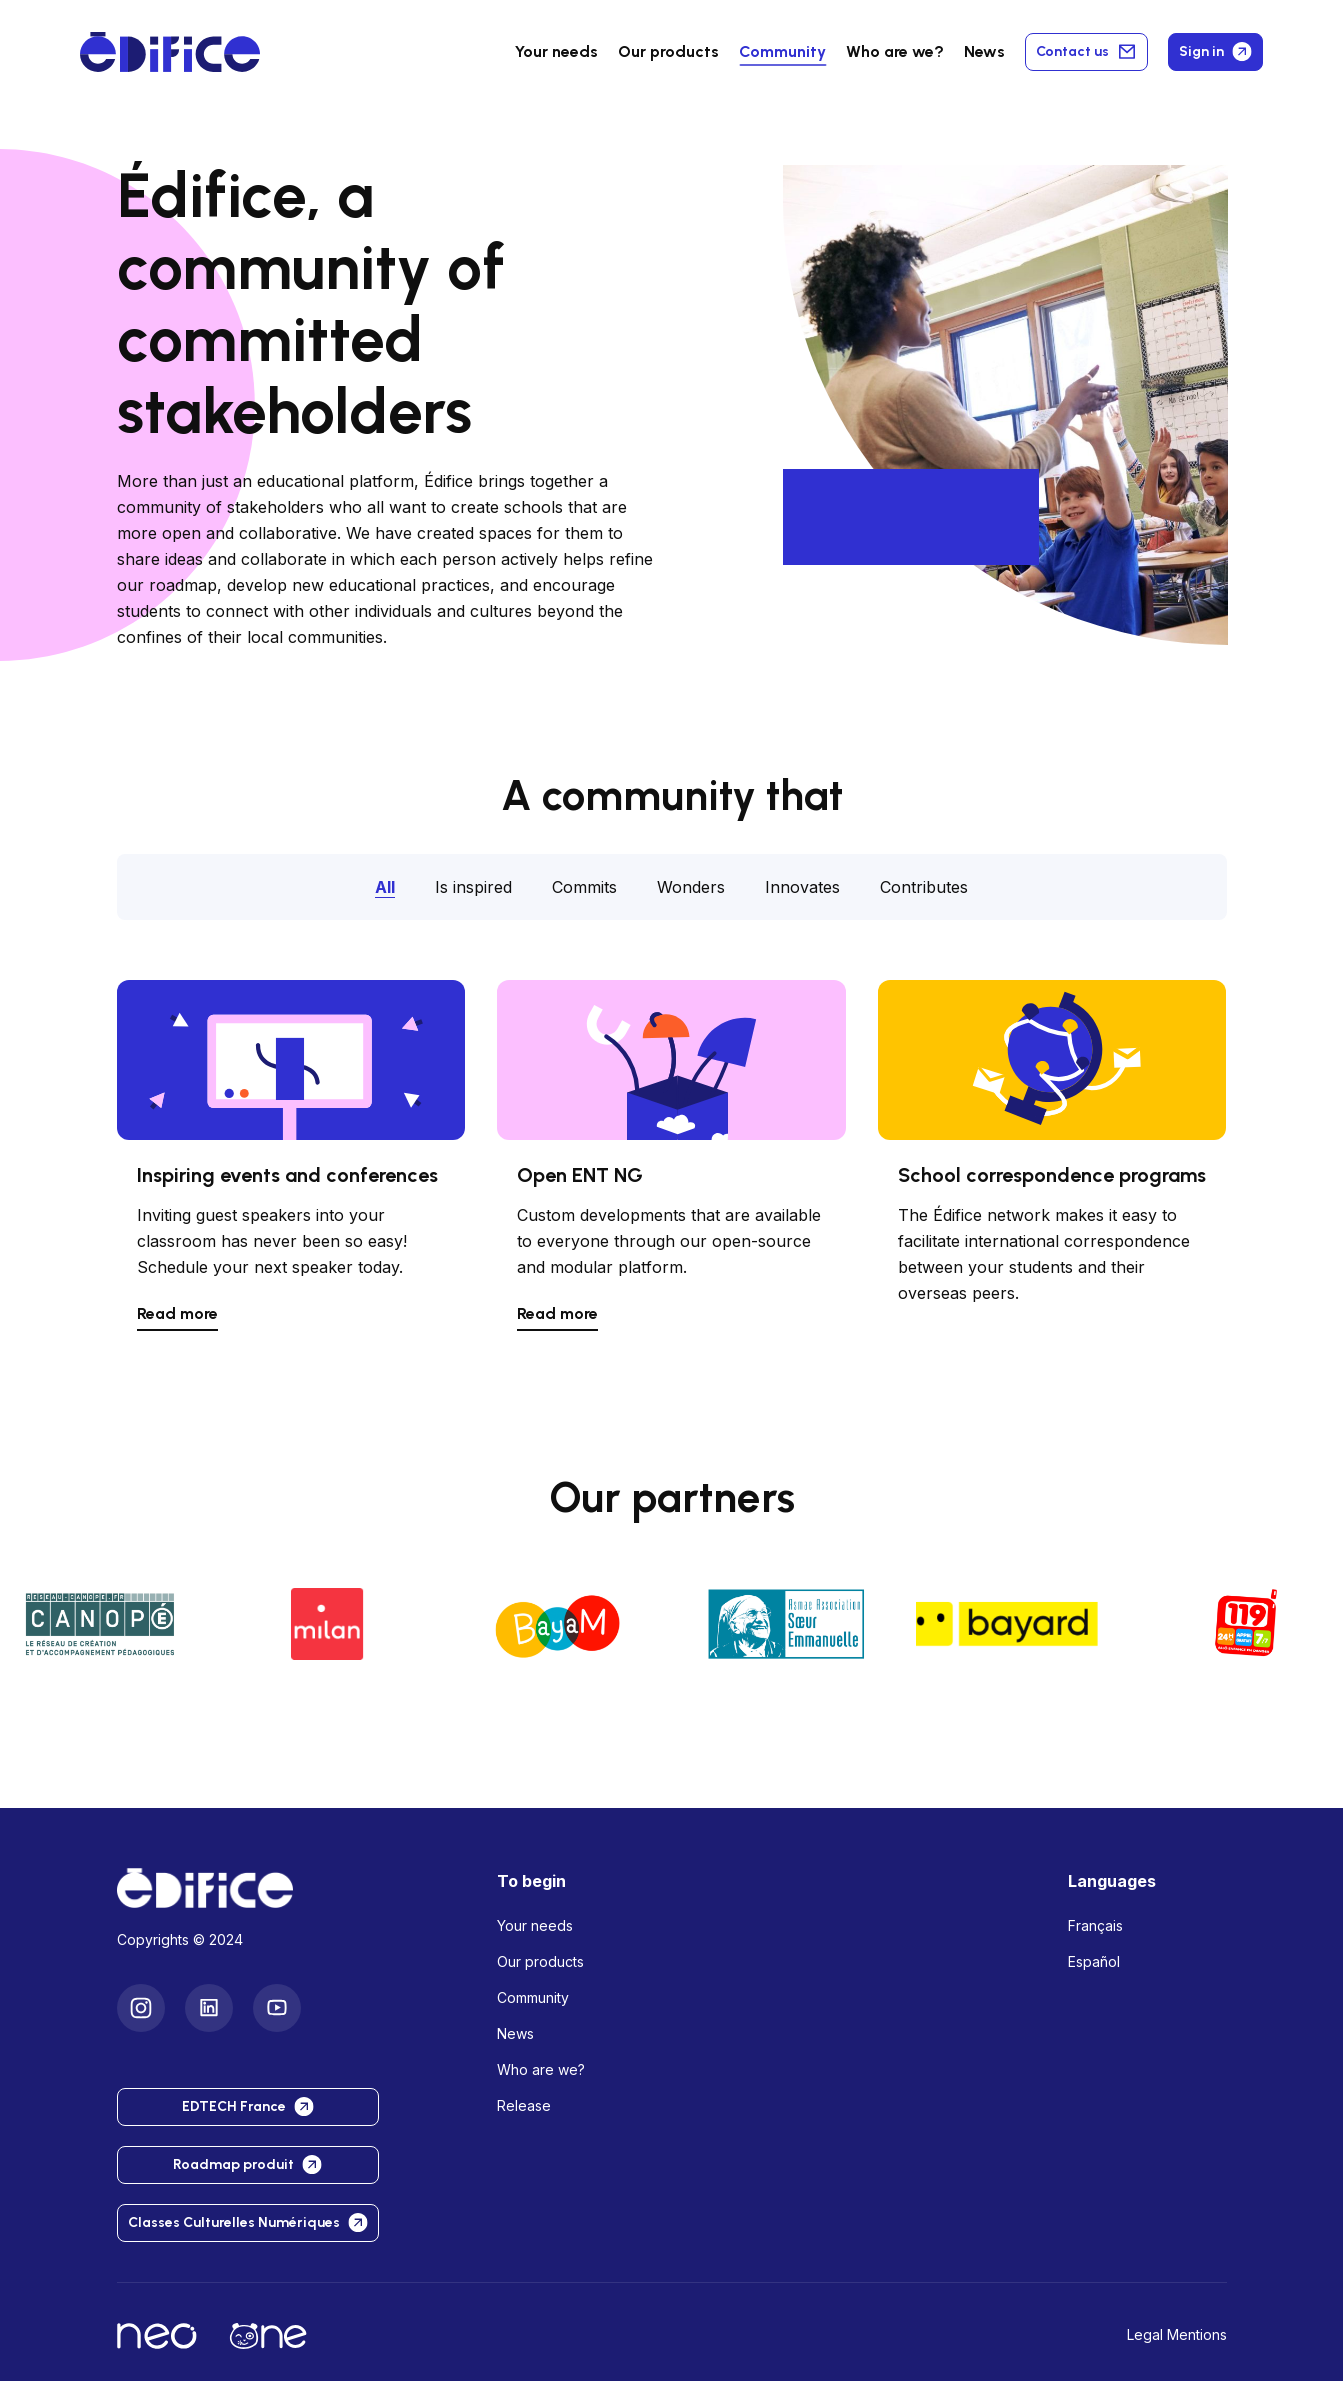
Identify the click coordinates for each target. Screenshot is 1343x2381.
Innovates (802, 887)
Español (1094, 1961)
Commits (584, 887)
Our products (540, 1961)
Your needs (556, 51)
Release (524, 2105)
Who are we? (541, 2069)
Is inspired (473, 887)
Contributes (924, 887)
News (984, 51)
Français (1095, 1925)
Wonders (691, 887)
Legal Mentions (1177, 2334)
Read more (177, 1313)
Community (782, 51)
